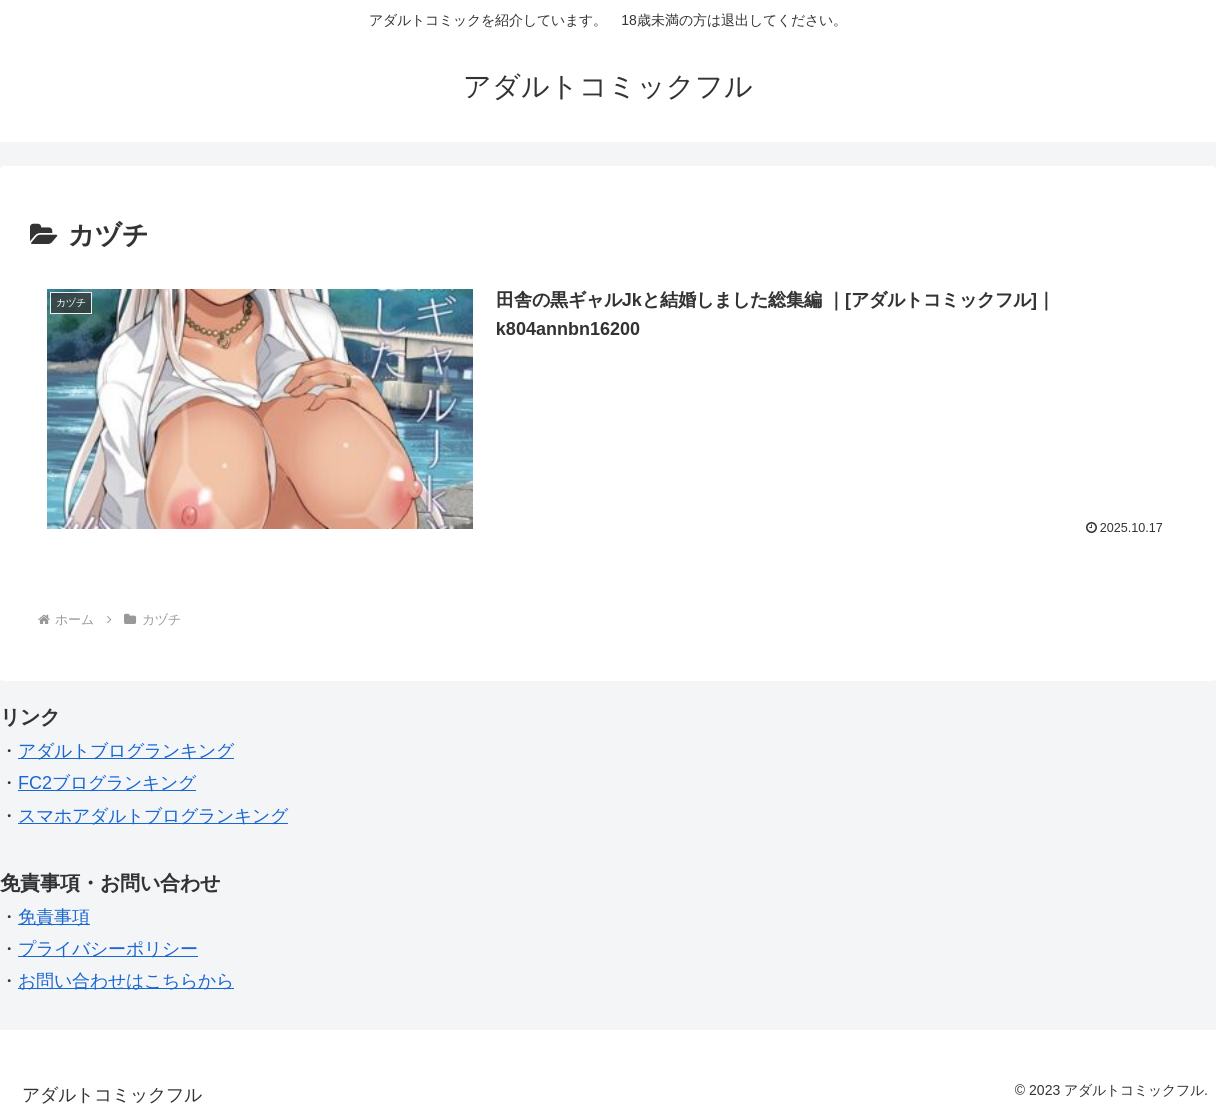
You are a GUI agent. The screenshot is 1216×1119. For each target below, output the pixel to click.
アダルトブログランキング (126, 751)
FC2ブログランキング (107, 783)
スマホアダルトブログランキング (153, 816)
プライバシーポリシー (108, 949)
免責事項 (54, 917)
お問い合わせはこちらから (126, 981)
